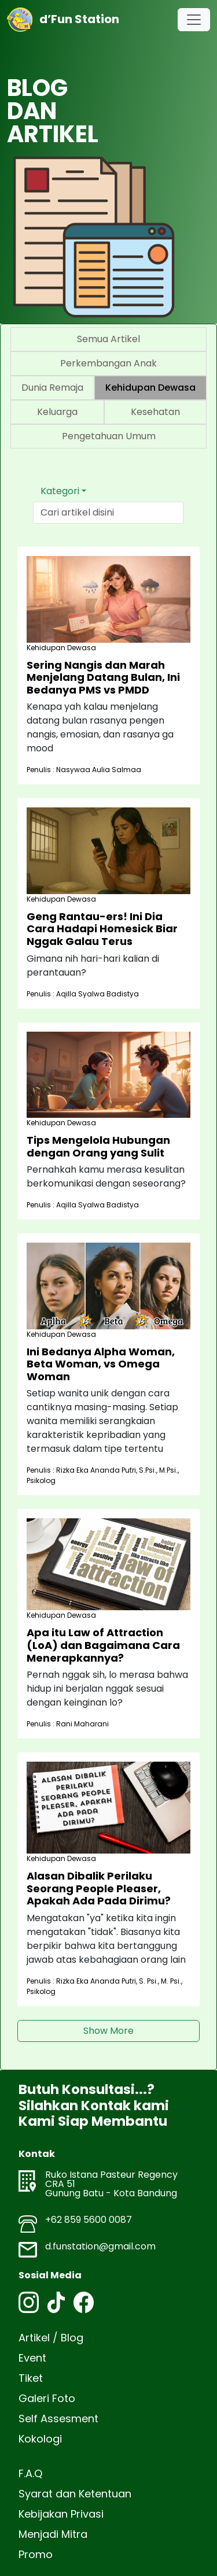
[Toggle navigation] (194, 19)
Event (32, 2358)
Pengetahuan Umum (109, 436)
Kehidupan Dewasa (150, 387)
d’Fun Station (63, 20)
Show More (108, 2030)
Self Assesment (58, 2418)
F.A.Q (30, 2473)
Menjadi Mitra (53, 2534)
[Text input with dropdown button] (108, 513)
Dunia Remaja (52, 387)
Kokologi (40, 2439)
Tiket (31, 2378)
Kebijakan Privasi (61, 2514)
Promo (36, 2554)
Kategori (60, 491)
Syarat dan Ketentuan (75, 2493)
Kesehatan (155, 411)
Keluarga (57, 411)
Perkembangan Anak (108, 363)
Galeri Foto (47, 2398)
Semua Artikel (108, 339)
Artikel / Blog (51, 2337)
